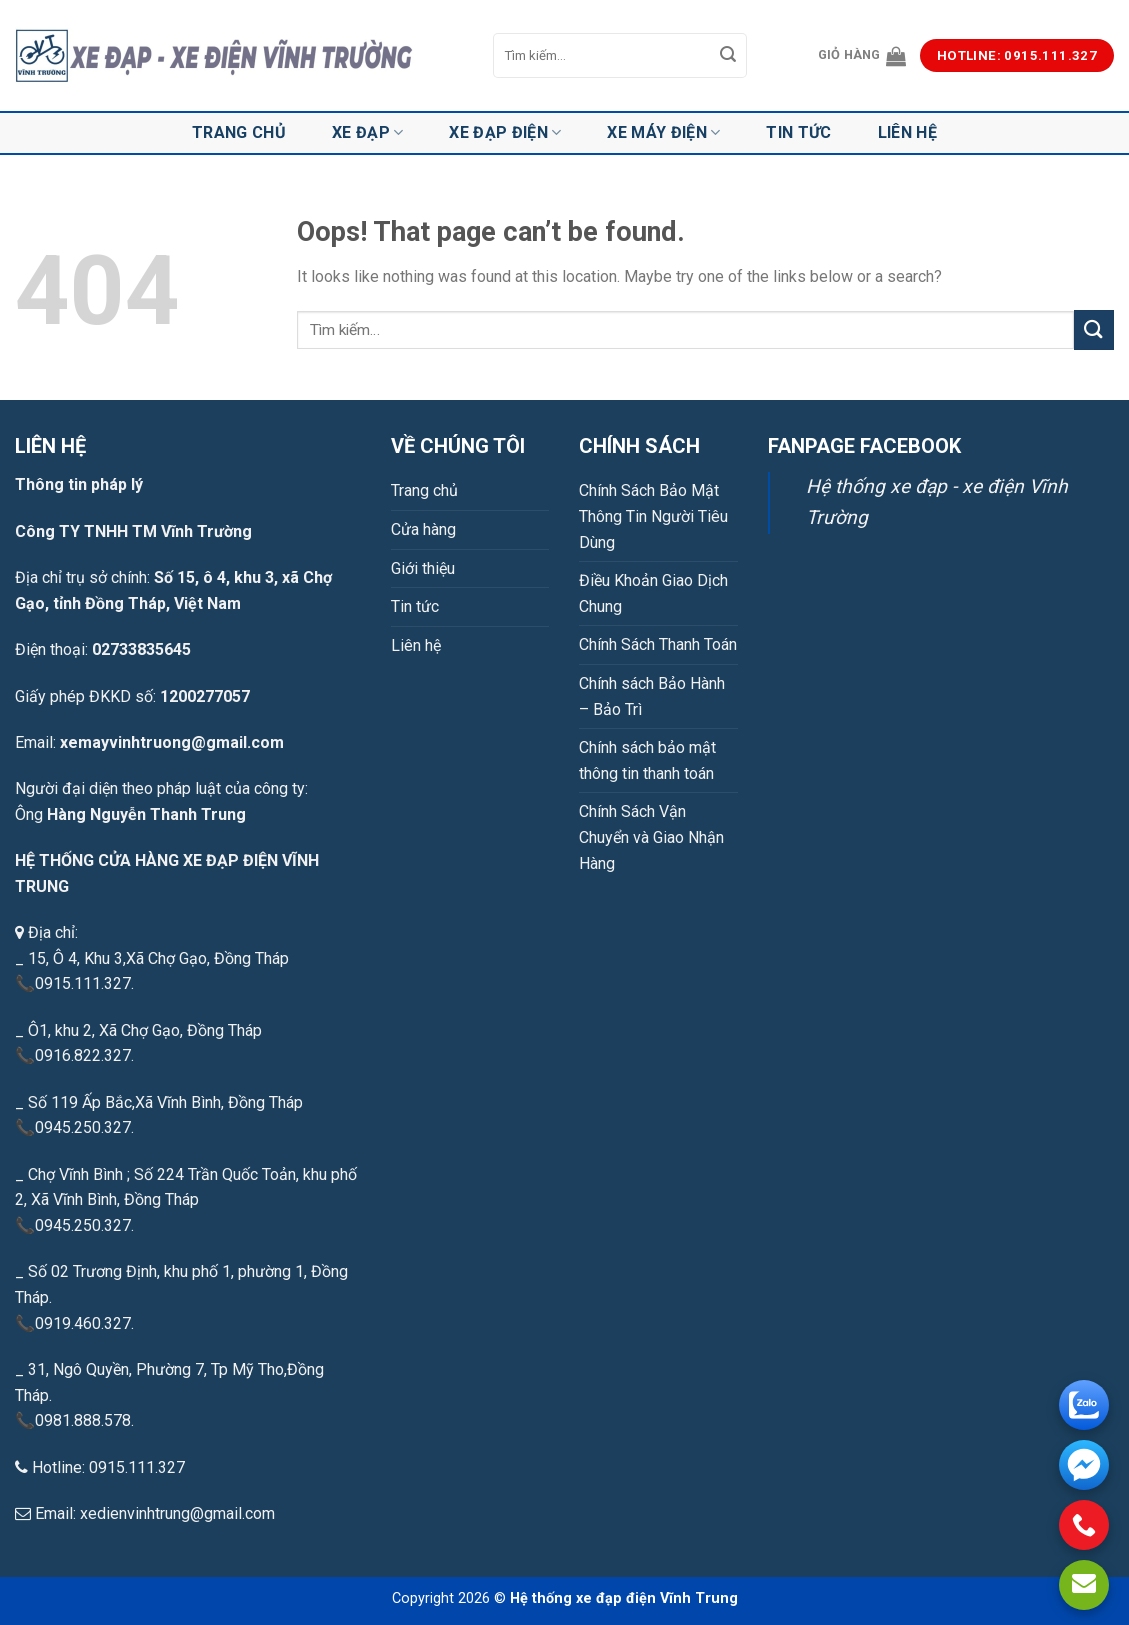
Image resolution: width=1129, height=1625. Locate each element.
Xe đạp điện (505, 133)
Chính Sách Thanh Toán (658, 644)
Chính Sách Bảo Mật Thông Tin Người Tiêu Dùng (653, 516)
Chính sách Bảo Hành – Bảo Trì (652, 696)
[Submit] (728, 56)
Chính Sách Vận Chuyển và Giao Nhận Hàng (651, 837)
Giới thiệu (423, 568)
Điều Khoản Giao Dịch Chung (653, 593)
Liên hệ (907, 132)
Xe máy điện (663, 133)
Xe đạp (367, 133)
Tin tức (798, 132)
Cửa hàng (423, 529)
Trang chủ (239, 132)
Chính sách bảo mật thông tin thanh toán (647, 760)
